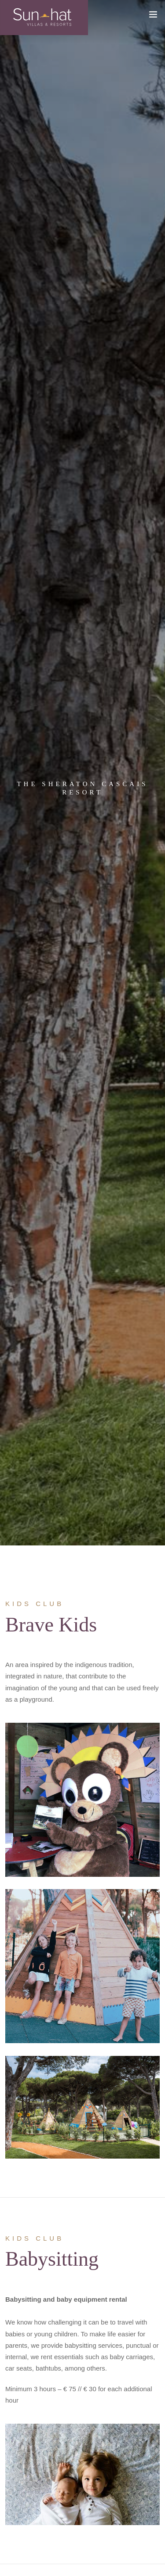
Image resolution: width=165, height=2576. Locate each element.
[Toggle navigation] (153, 24)
